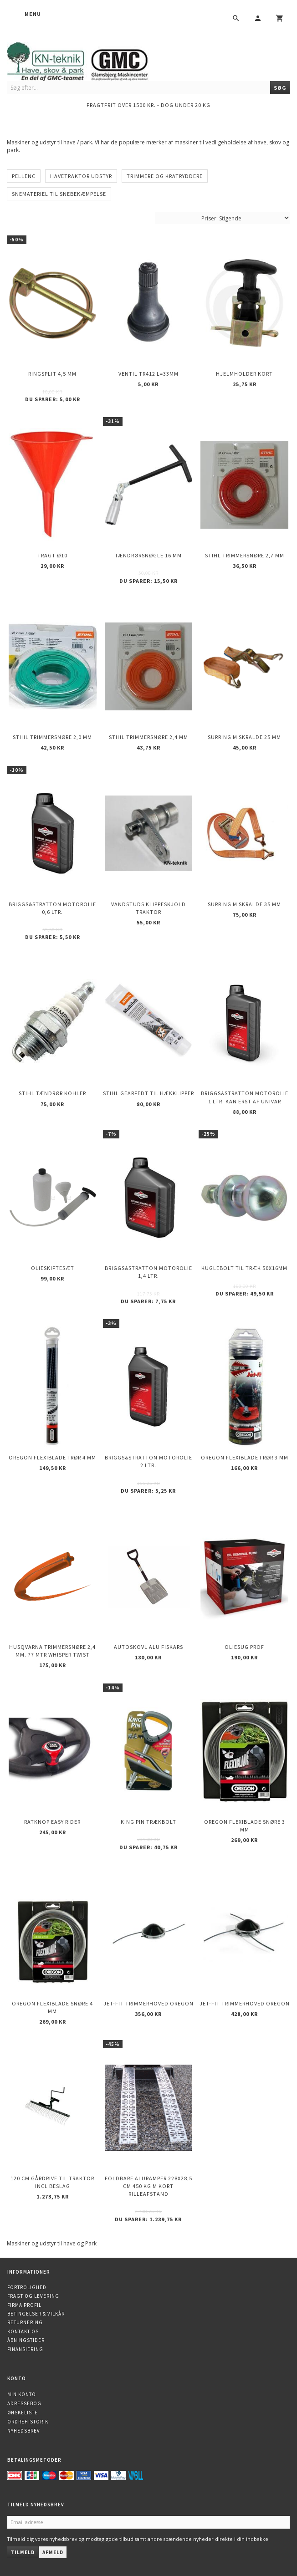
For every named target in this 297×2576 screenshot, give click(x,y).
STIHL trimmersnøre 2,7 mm (244, 555)
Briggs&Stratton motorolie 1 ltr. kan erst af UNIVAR (244, 1097)
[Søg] (280, 87)
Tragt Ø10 (52, 555)
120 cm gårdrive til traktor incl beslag (52, 2182)
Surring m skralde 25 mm (244, 737)
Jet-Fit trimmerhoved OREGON (148, 2003)
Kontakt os (23, 2331)
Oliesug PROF (244, 1646)
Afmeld (52, 2552)
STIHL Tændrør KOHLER (52, 1093)
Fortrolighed (26, 2287)
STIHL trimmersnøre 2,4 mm (148, 737)
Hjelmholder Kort (244, 373)
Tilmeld (22, 2552)
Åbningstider (26, 2340)
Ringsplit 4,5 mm (52, 373)
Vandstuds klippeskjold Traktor (148, 908)
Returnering (25, 2322)
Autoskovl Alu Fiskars (148, 1646)
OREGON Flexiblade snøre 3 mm (244, 1825)
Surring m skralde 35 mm (244, 904)
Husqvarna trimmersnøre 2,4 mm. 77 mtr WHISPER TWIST (52, 1650)
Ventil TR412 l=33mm (148, 373)
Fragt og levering (33, 2296)
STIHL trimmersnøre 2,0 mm (52, 737)
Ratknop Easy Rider (52, 1821)
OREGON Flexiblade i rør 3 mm (244, 1457)
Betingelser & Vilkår (36, 2314)
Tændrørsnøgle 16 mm (148, 555)
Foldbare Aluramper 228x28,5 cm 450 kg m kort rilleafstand (148, 2186)
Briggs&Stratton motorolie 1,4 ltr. (148, 1272)
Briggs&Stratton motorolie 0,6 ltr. (52, 908)
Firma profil (24, 2305)
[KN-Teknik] (89, 60)
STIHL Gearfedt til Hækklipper (148, 1093)
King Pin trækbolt (148, 1821)
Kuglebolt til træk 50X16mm (244, 1268)
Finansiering (25, 2349)
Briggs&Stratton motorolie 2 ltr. (148, 1461)
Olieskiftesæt (52, 1268)
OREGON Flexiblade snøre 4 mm (52, 2007)
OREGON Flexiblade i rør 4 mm (52, 1457)
